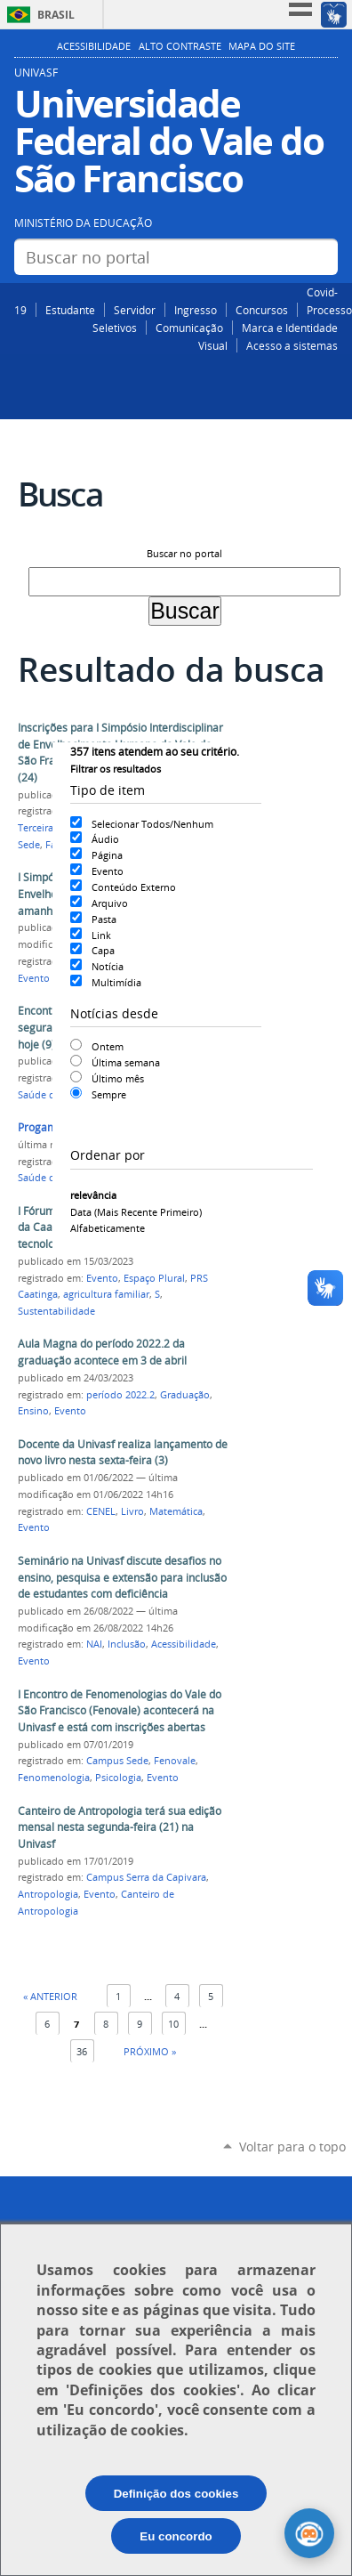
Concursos (262, 310)
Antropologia (48, 1894)
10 (173, 2023)
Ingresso (195, 310)
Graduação (185, 1395)
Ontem (108, 1046)
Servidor (135, 310)
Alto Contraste (180, 46)
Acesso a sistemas (292, 345)
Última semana (126, 1062)
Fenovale (175, 1760)
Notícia (108, 966)
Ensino (33, 1411)
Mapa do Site (261, 46)
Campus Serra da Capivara (146, 1877)
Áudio (105, 839)
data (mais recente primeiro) (136, 1212)
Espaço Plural (154, 1278)
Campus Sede (117, 1760)
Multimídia (116, 982)
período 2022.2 (120, 1395)
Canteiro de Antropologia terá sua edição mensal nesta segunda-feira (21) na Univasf (119, 1827)
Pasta (104, 919)
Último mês (118, 1078)
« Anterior (50, 1996)
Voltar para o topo (292, 2146)
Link (101, 935)
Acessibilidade (94, 46)
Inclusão (127, 1644)
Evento (108, 871)
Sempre (109, 1094)
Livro (132, 1511)
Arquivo (110, 903)
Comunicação (189, 327)
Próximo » (150, 2051)
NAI (94, 1644)
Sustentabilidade (56, 1311)
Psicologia (118, 1777)
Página (107, 855)
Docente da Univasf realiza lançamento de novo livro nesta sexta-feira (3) (123, 1453)
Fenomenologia (54, 1777)
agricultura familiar (106, 1294)
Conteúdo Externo (134, 887)
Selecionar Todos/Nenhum (152, 823)
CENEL (101, 1511)
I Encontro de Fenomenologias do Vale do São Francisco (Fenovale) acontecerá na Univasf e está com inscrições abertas (119, 1711)
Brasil (56, 14)
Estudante (70, 310)
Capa (103, 950)
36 (81, 2051)
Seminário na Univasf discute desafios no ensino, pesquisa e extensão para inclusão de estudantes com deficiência (122, 1577)
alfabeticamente (107, 1228)
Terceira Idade (50, 828)
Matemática (176, 1511)
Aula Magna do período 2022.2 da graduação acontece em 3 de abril (102, 1352)
